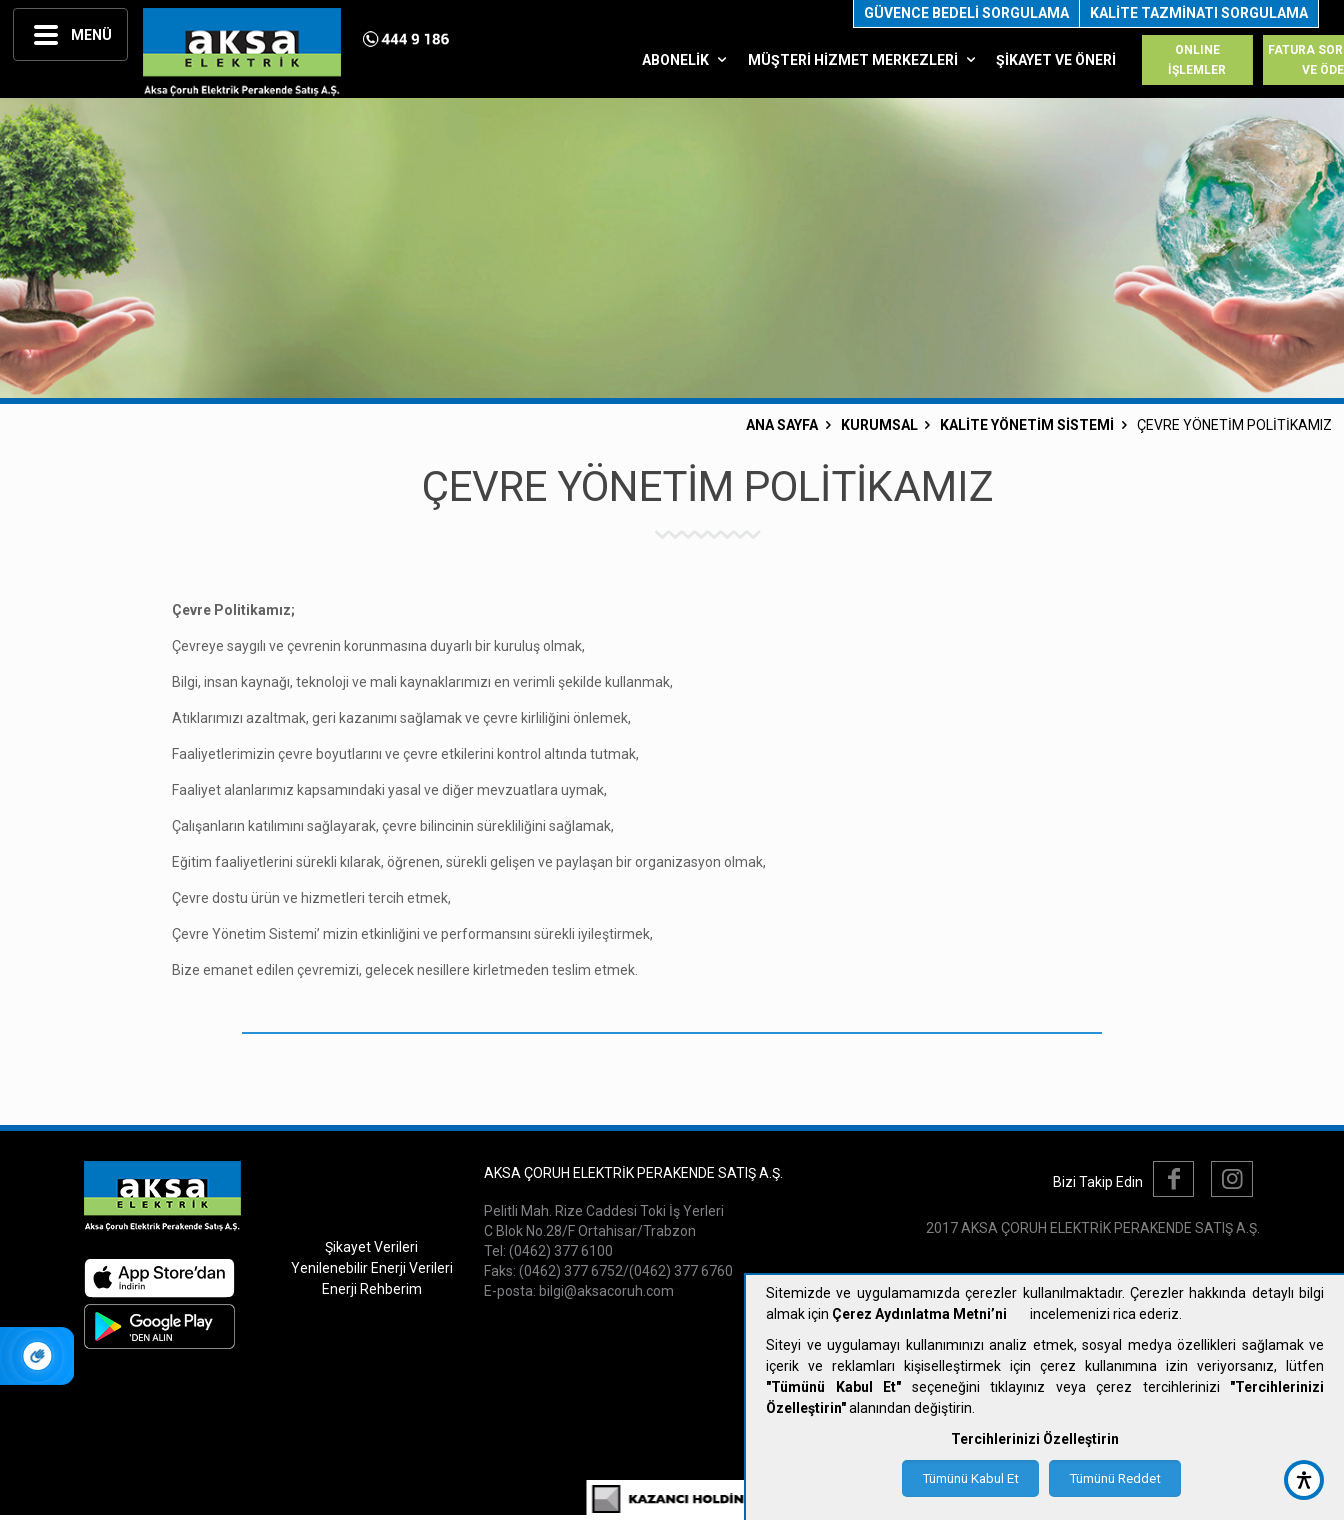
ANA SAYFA (782, 425)
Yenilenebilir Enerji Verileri (372, 1268)
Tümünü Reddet (1115, 1478)
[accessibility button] (1304, 1480)
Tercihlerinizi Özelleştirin (1035, 1439)
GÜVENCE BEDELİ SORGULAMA (966, 13)
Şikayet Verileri (371, 1247)
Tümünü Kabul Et (970, 1478)
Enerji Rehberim (372, 1289)
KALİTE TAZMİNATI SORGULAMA (1199, 13)
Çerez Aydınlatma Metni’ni (919, 1314)
